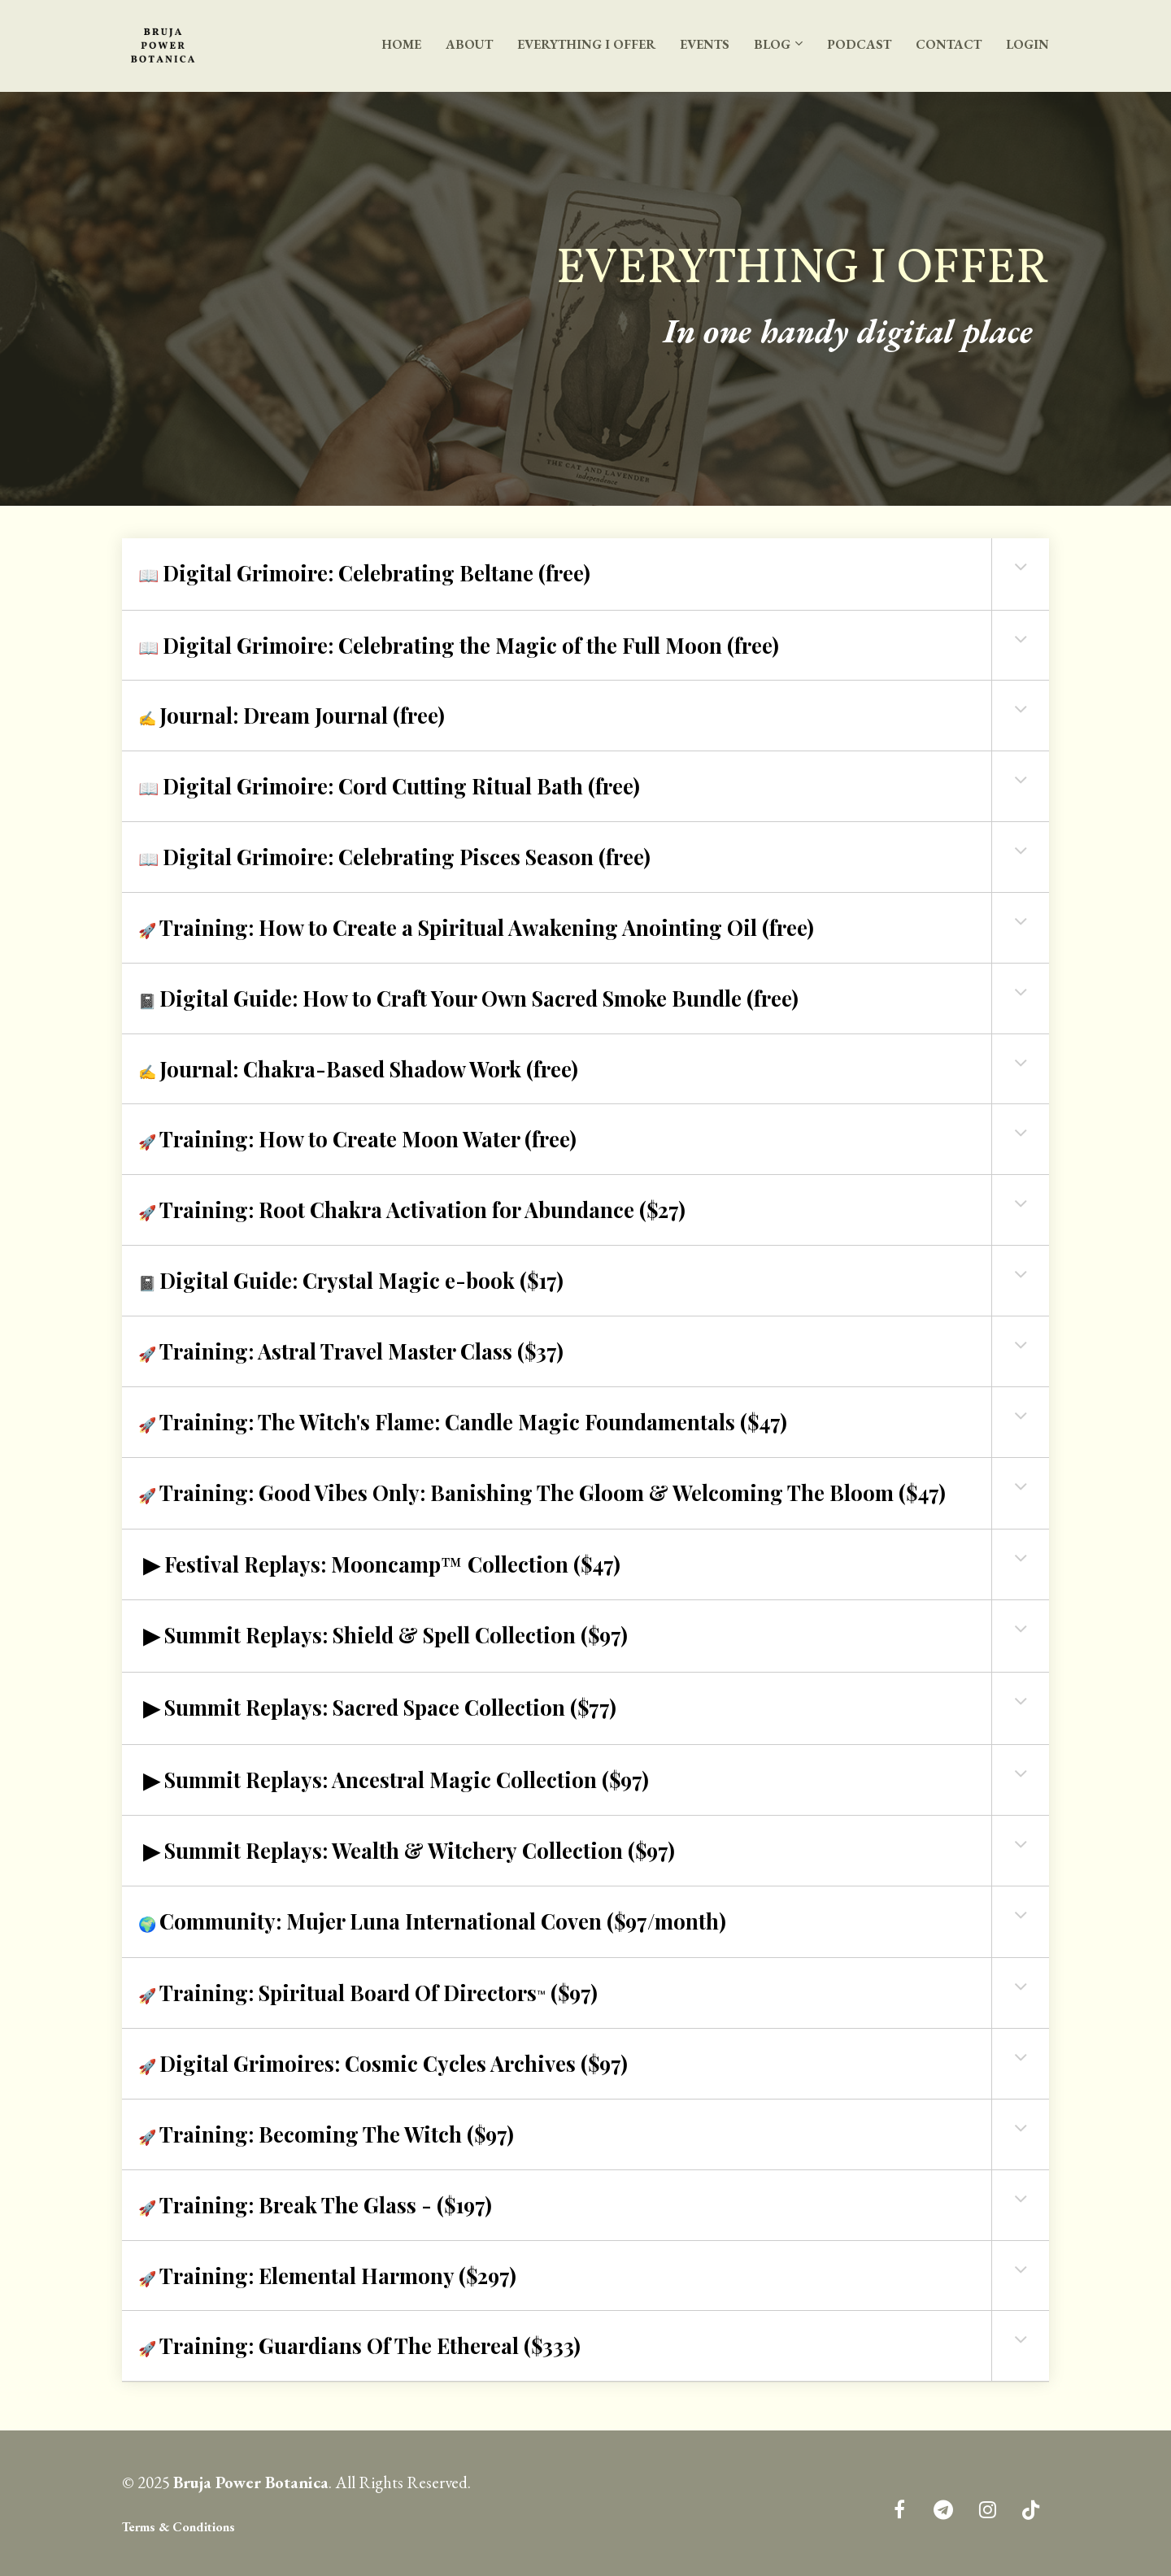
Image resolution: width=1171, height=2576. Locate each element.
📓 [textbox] (468, 998)
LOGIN (1027, 44)
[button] (1020, 566)
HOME (401, 44)
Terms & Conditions (178, 2527)
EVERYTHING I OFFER (586, 44)
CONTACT (949, 44)
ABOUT (469, 44)
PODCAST (859, 44)
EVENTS (704, 44)
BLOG (772, 44)
